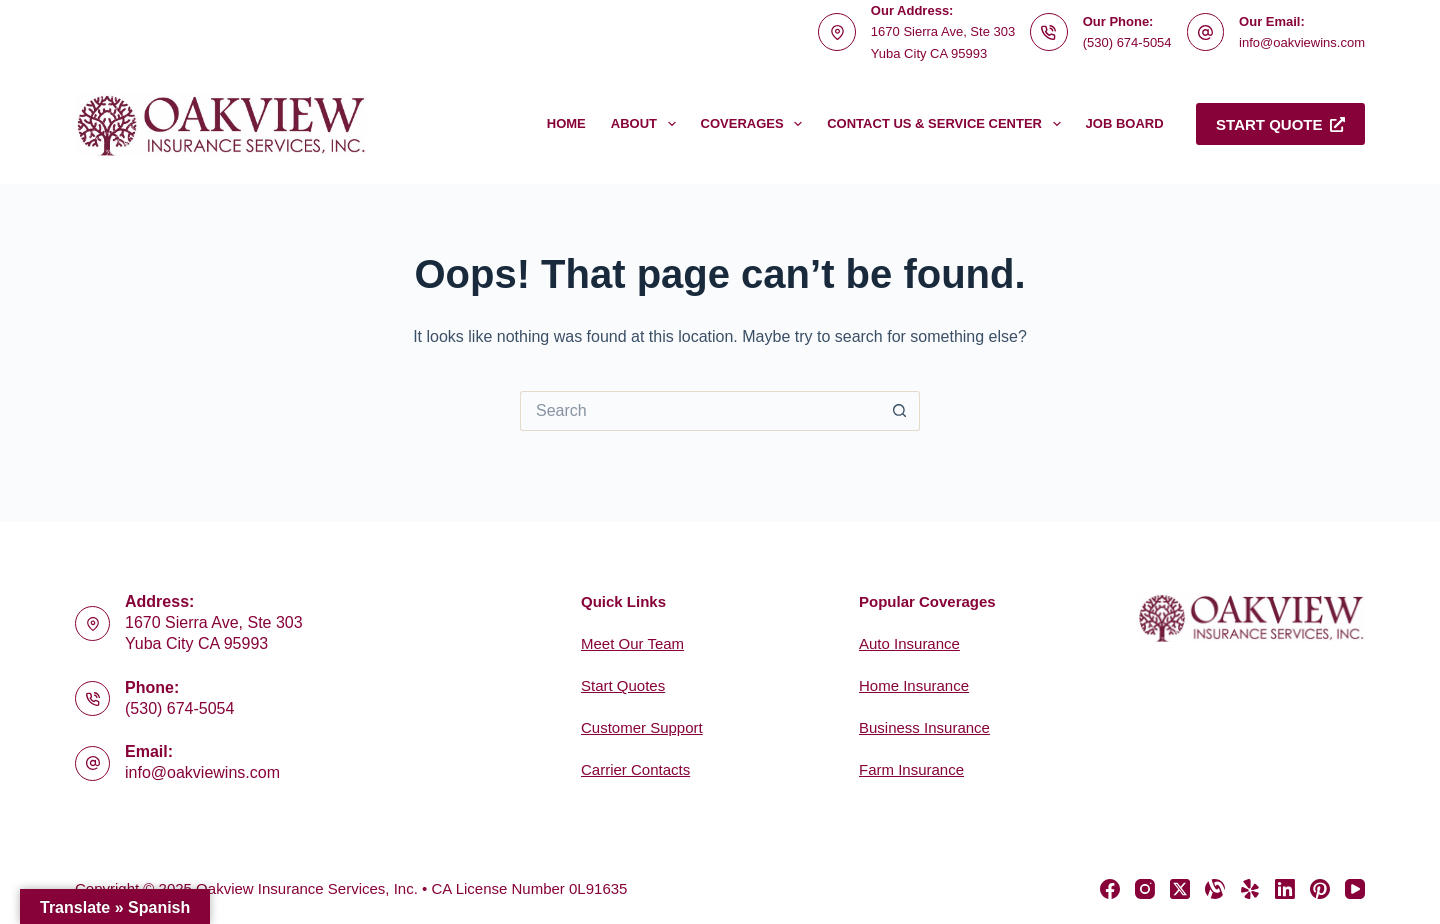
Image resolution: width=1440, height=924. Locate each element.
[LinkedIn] (1285, 889)
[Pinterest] (1320, 889)
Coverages (756, 124)
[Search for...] (700, 411)
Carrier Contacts (635, 769)
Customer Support (642, 727)
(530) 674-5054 (1127, 42)
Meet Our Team (632, 643)
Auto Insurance (909, 643)
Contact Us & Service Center (947, 124)
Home (566, 123)
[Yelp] (1250, 889)
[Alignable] (1215, 889)
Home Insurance (914, 685)
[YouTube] (1355, 889)
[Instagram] (1145, 889)
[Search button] (900, 411)
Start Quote (1280, 124)
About (647, 124)
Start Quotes (623, 685)
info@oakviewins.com (1302, 42)
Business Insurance (924, 727)
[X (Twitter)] (1180, 889)
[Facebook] (1110, 889)
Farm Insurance (911, 769)
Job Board (1125, 123)
